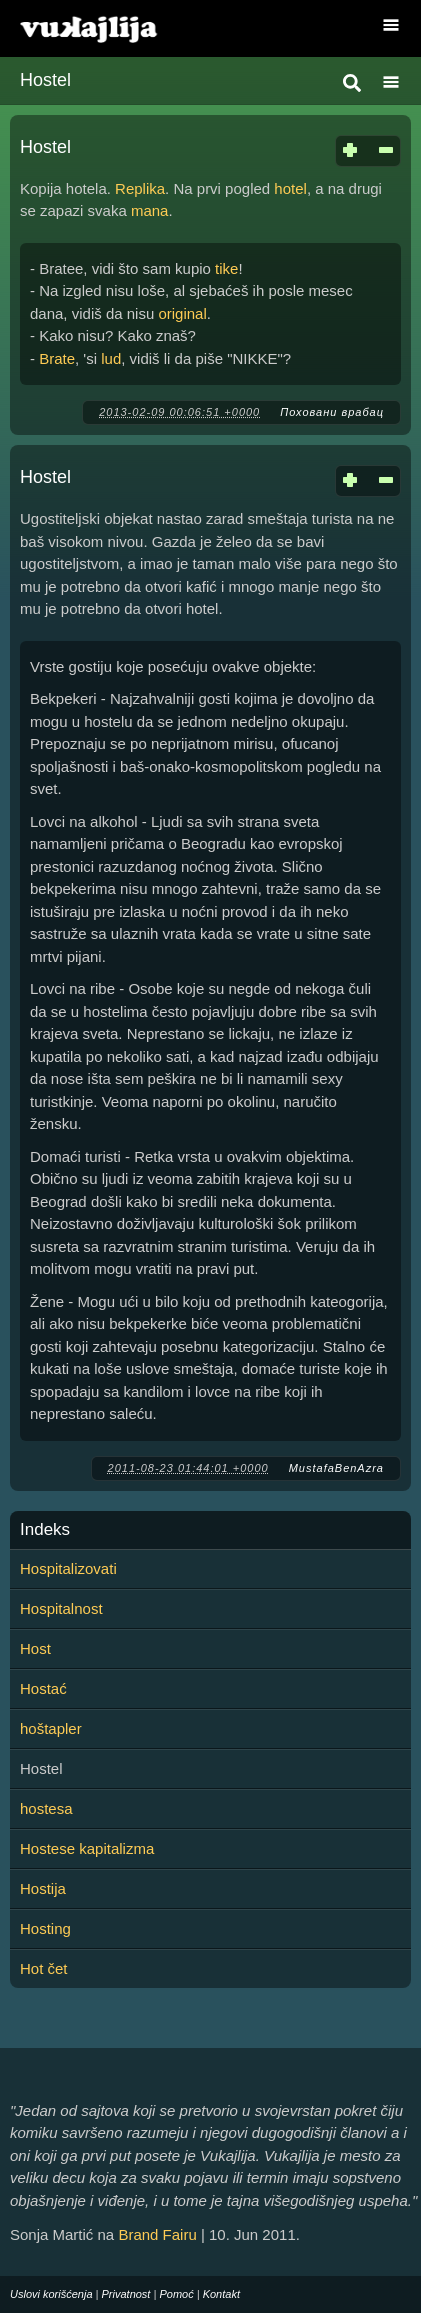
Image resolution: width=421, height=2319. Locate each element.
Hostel (45, 147)
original (182, 313)
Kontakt (221, 2294)
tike (226, 268)
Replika (140, 188)
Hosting (45, 1928)
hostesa (46, 1808)
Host (35, 1648)
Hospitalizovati (68, 1568)
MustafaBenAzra (336, 1468)
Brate (57, 358)
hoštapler (51, 1728)
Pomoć (176, 2294)
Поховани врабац (332, 412)
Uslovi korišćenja (51, 2294)
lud (111, 358)
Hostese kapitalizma (87, 1848)
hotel (290, 188)
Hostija (43, 1888)
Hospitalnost (61, 1608)
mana (150, 210)
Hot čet (44, 1968)
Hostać (43, 1688)
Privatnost (126, 2294)
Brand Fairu (157, 2234)
